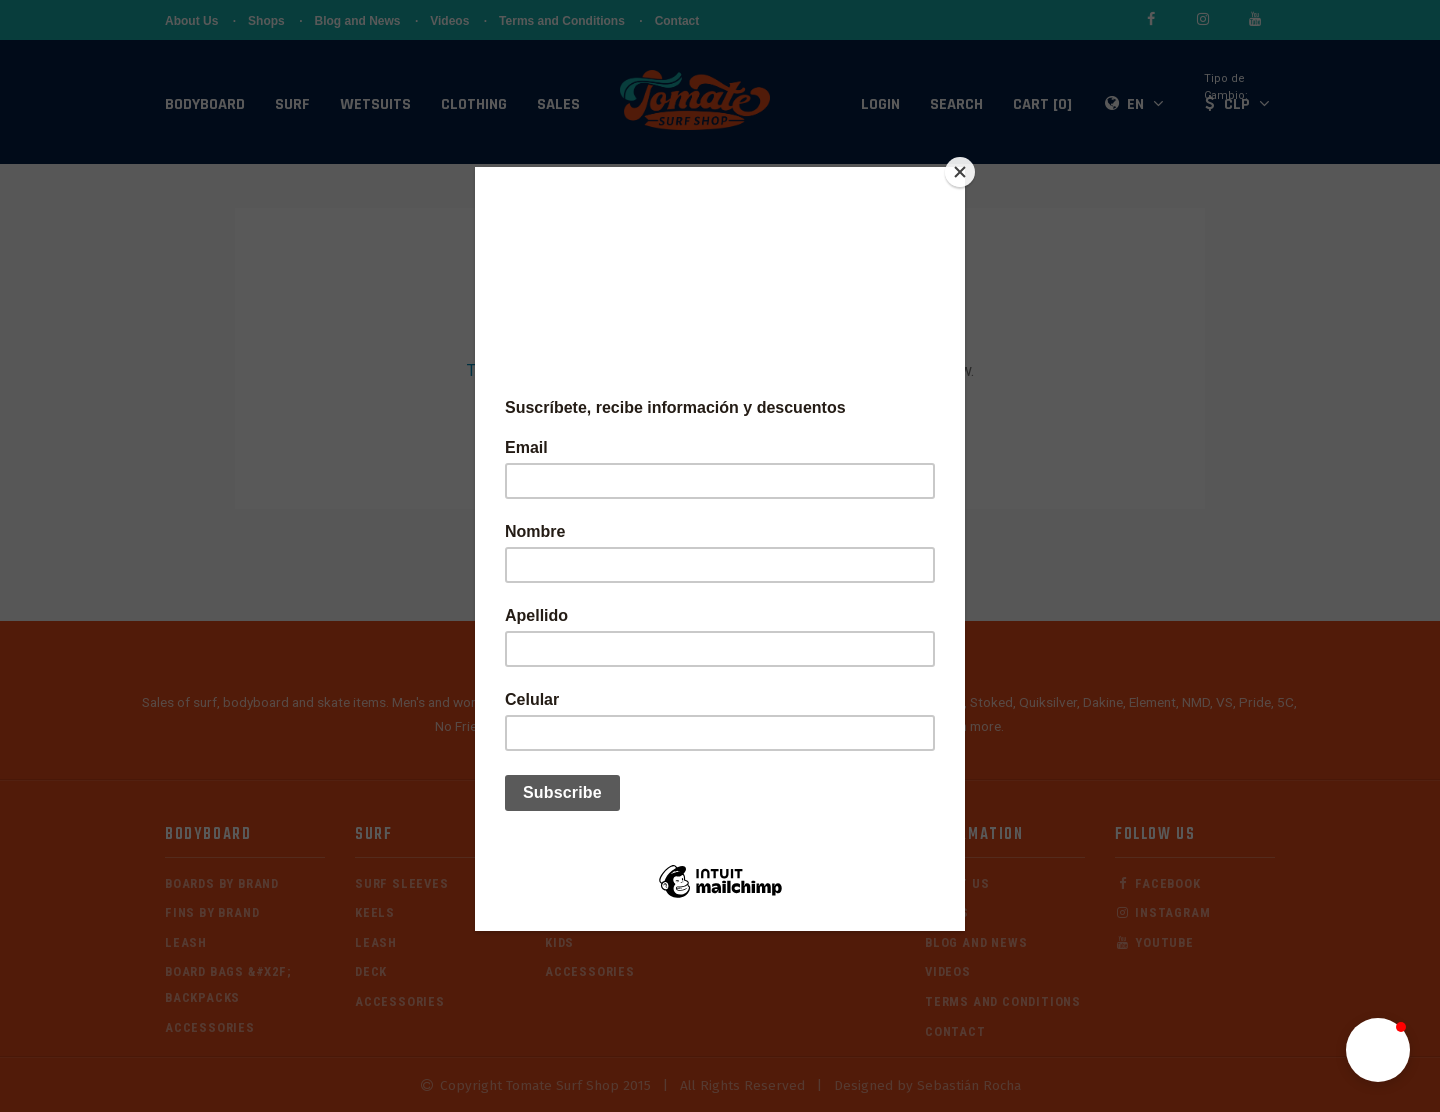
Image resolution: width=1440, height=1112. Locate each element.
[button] (1378, 1050)
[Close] (960, 172)
